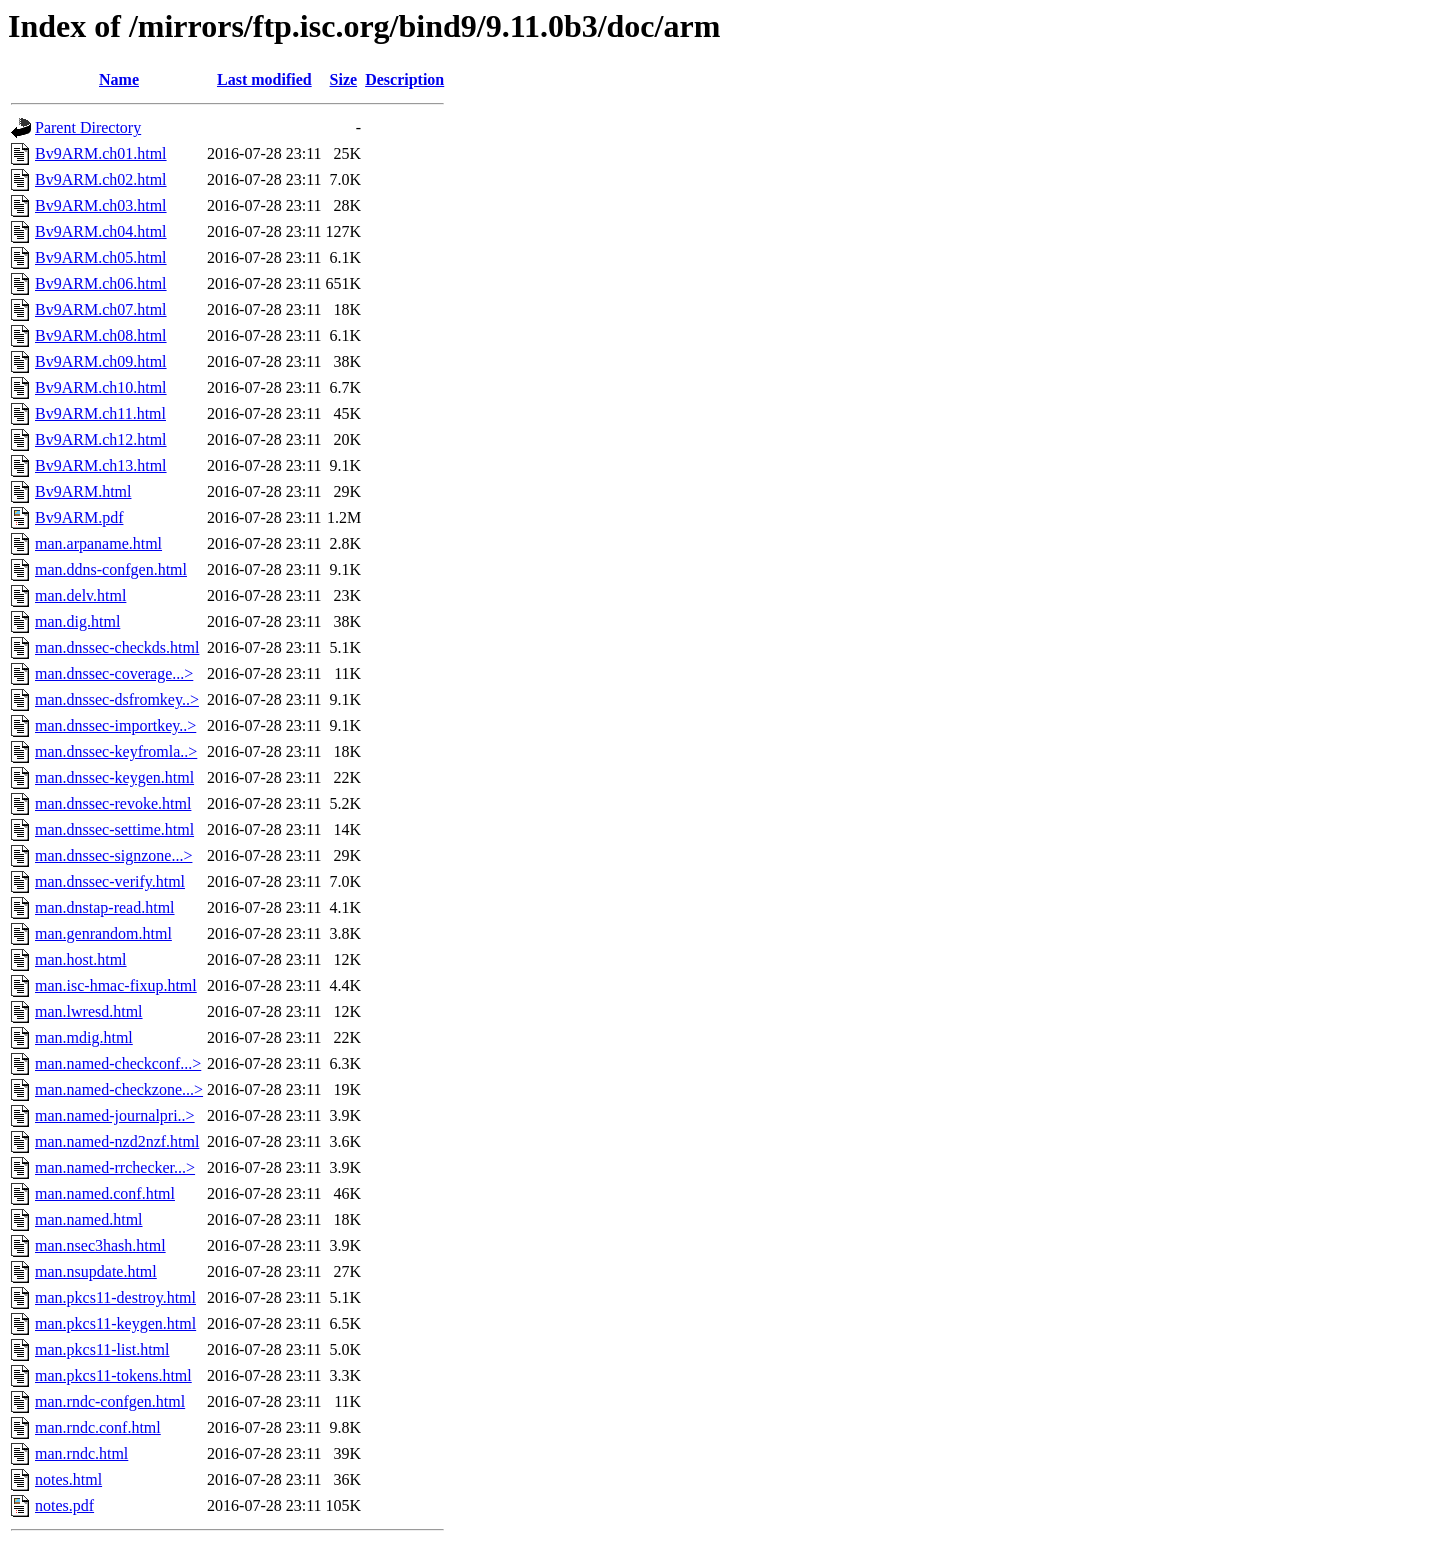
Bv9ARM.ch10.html (101, 387)
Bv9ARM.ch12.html (101, 439)
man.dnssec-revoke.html (113, 803)
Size (344, 79)
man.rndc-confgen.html (110, 1401)
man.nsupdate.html (96, 1271)
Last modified (264, 79)
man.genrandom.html (103, 933)
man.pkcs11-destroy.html (115, 1297)
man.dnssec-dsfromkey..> (117, 699)
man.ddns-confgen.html (111, 569)
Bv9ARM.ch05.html (101, 257)
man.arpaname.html (98, 543)
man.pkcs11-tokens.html (113, 1375)
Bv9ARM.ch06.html (101, 283)
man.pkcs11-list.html (102, 1349)
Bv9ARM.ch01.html (101, 153)
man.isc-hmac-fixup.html (116, 985)
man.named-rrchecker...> (115, 1167)
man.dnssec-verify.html (110, 881)
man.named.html (89, 1219)
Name (119, 79)
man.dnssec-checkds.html (117, 647)
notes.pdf (64, 1505)
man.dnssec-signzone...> (113, 855)
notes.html (68, 1479)
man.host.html (81, 959)
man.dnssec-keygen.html (114, 777)
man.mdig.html (84, 1037)
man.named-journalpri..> (115, 1115)
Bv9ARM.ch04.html (101, 231)
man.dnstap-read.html (105, 907)
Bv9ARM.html (83, 491)
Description (404, 79)
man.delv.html (80, 595)
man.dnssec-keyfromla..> (116, 751)
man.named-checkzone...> (119, 1089)
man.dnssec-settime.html (114, 829)
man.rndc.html (81, 1453)
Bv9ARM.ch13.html (101, 465)
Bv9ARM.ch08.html (101, 335)
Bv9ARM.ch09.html (101, 361)
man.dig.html (77, 621)
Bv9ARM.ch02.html (101, 179)
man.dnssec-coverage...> (114, 673)
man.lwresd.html (89, 1011)
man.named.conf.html (105, 1193)
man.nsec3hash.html (100, 1245)
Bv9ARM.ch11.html (100, 413)
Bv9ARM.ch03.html (101, 205)
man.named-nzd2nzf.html (117, 1141)
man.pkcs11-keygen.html (115, 1323)
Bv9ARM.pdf (79, 517)
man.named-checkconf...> (118, 1063)
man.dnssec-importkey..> (115, 725)
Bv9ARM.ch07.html (101, 309)
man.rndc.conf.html (98, 1427)
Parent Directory (88, 127)
